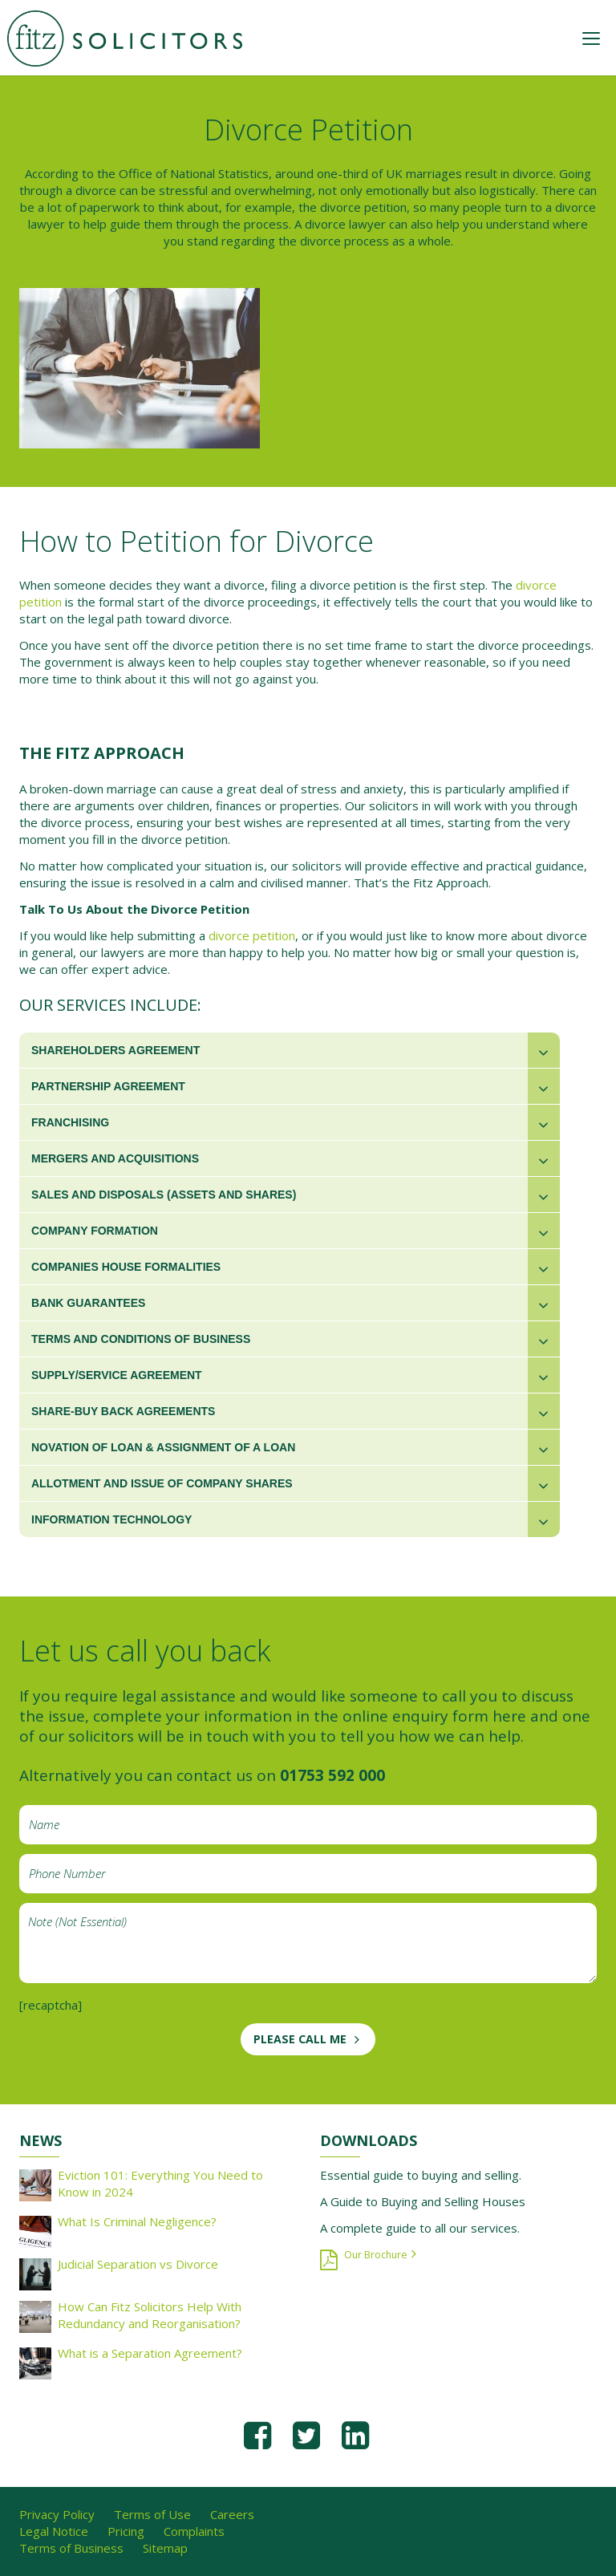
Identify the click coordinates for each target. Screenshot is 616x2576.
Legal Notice (53, 2531)
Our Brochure (375, 2255)
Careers (232, 2514)
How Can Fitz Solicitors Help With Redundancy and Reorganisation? (149, 2314)
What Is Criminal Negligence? (137, 2221)
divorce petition (252, 935)
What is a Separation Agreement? (150, 2353)
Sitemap (165, 2548)
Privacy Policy (57, 2514)
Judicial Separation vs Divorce (138, 2264)
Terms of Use (152, 2514)
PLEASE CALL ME (299, 2039)
